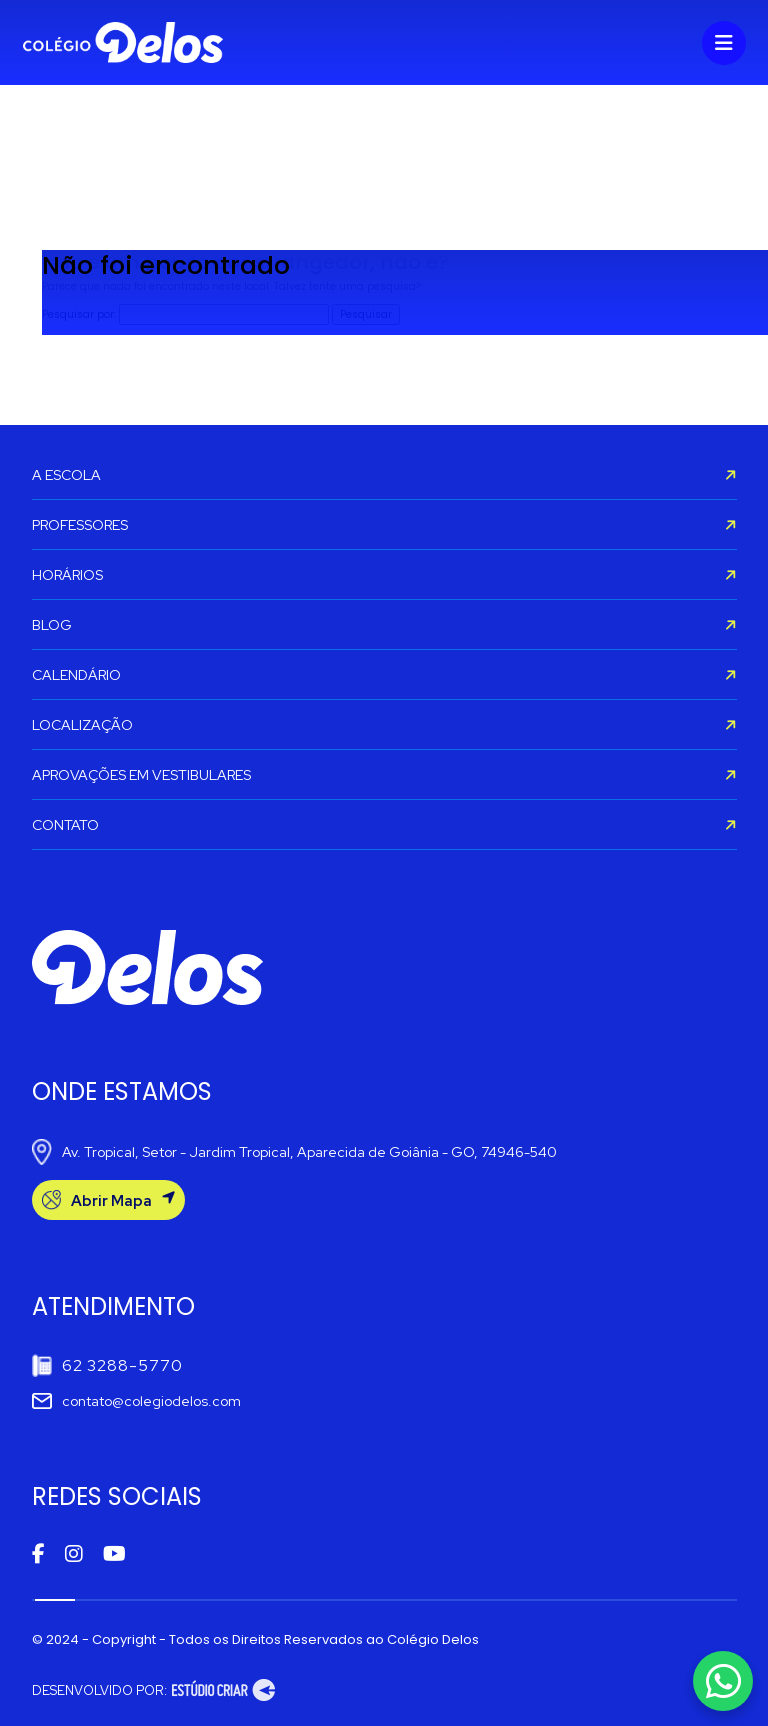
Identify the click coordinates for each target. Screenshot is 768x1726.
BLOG (384, 625)
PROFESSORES (384, 525)
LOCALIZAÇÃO (384, 725)
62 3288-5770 (107, 1365)
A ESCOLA (384, 475)
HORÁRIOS (384, 575)
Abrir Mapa (108, 1200)
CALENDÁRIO (384, 675)
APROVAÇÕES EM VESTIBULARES (384, 775)
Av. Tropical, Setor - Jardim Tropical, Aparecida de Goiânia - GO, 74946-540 (294, 1152)
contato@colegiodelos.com (136, 1401)
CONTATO (384, 825)
